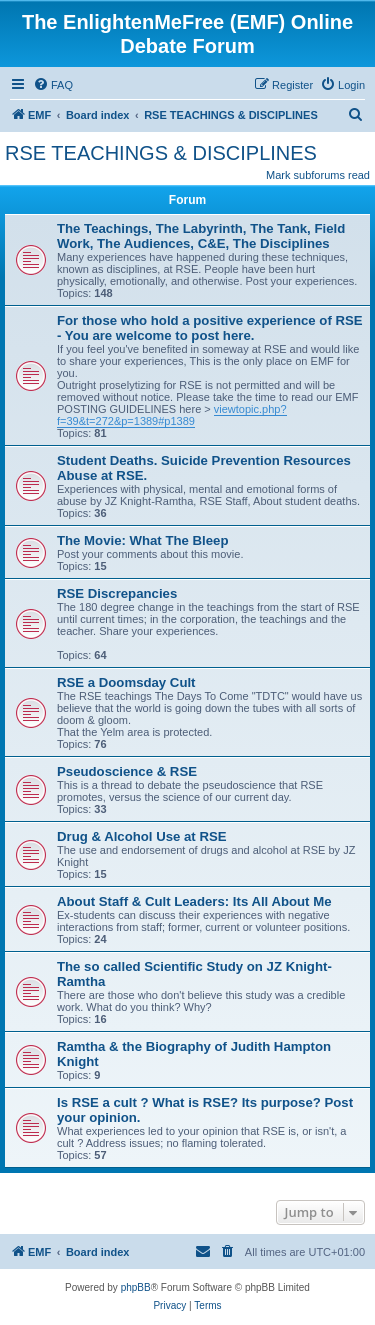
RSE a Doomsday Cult (126, 682)
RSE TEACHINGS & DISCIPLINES (161, 153)
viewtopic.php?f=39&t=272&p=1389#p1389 (172, 415)
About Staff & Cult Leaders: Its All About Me (194, 901)
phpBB (136, 1287)
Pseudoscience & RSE (127, 771)
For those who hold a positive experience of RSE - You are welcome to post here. (210, 328)
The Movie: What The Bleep (142, 540)
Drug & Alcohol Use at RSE (142, 836)
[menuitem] (53, 85)
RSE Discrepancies (117, 593)
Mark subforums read (318, 175)
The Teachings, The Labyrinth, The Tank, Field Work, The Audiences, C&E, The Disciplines (201, 236)
